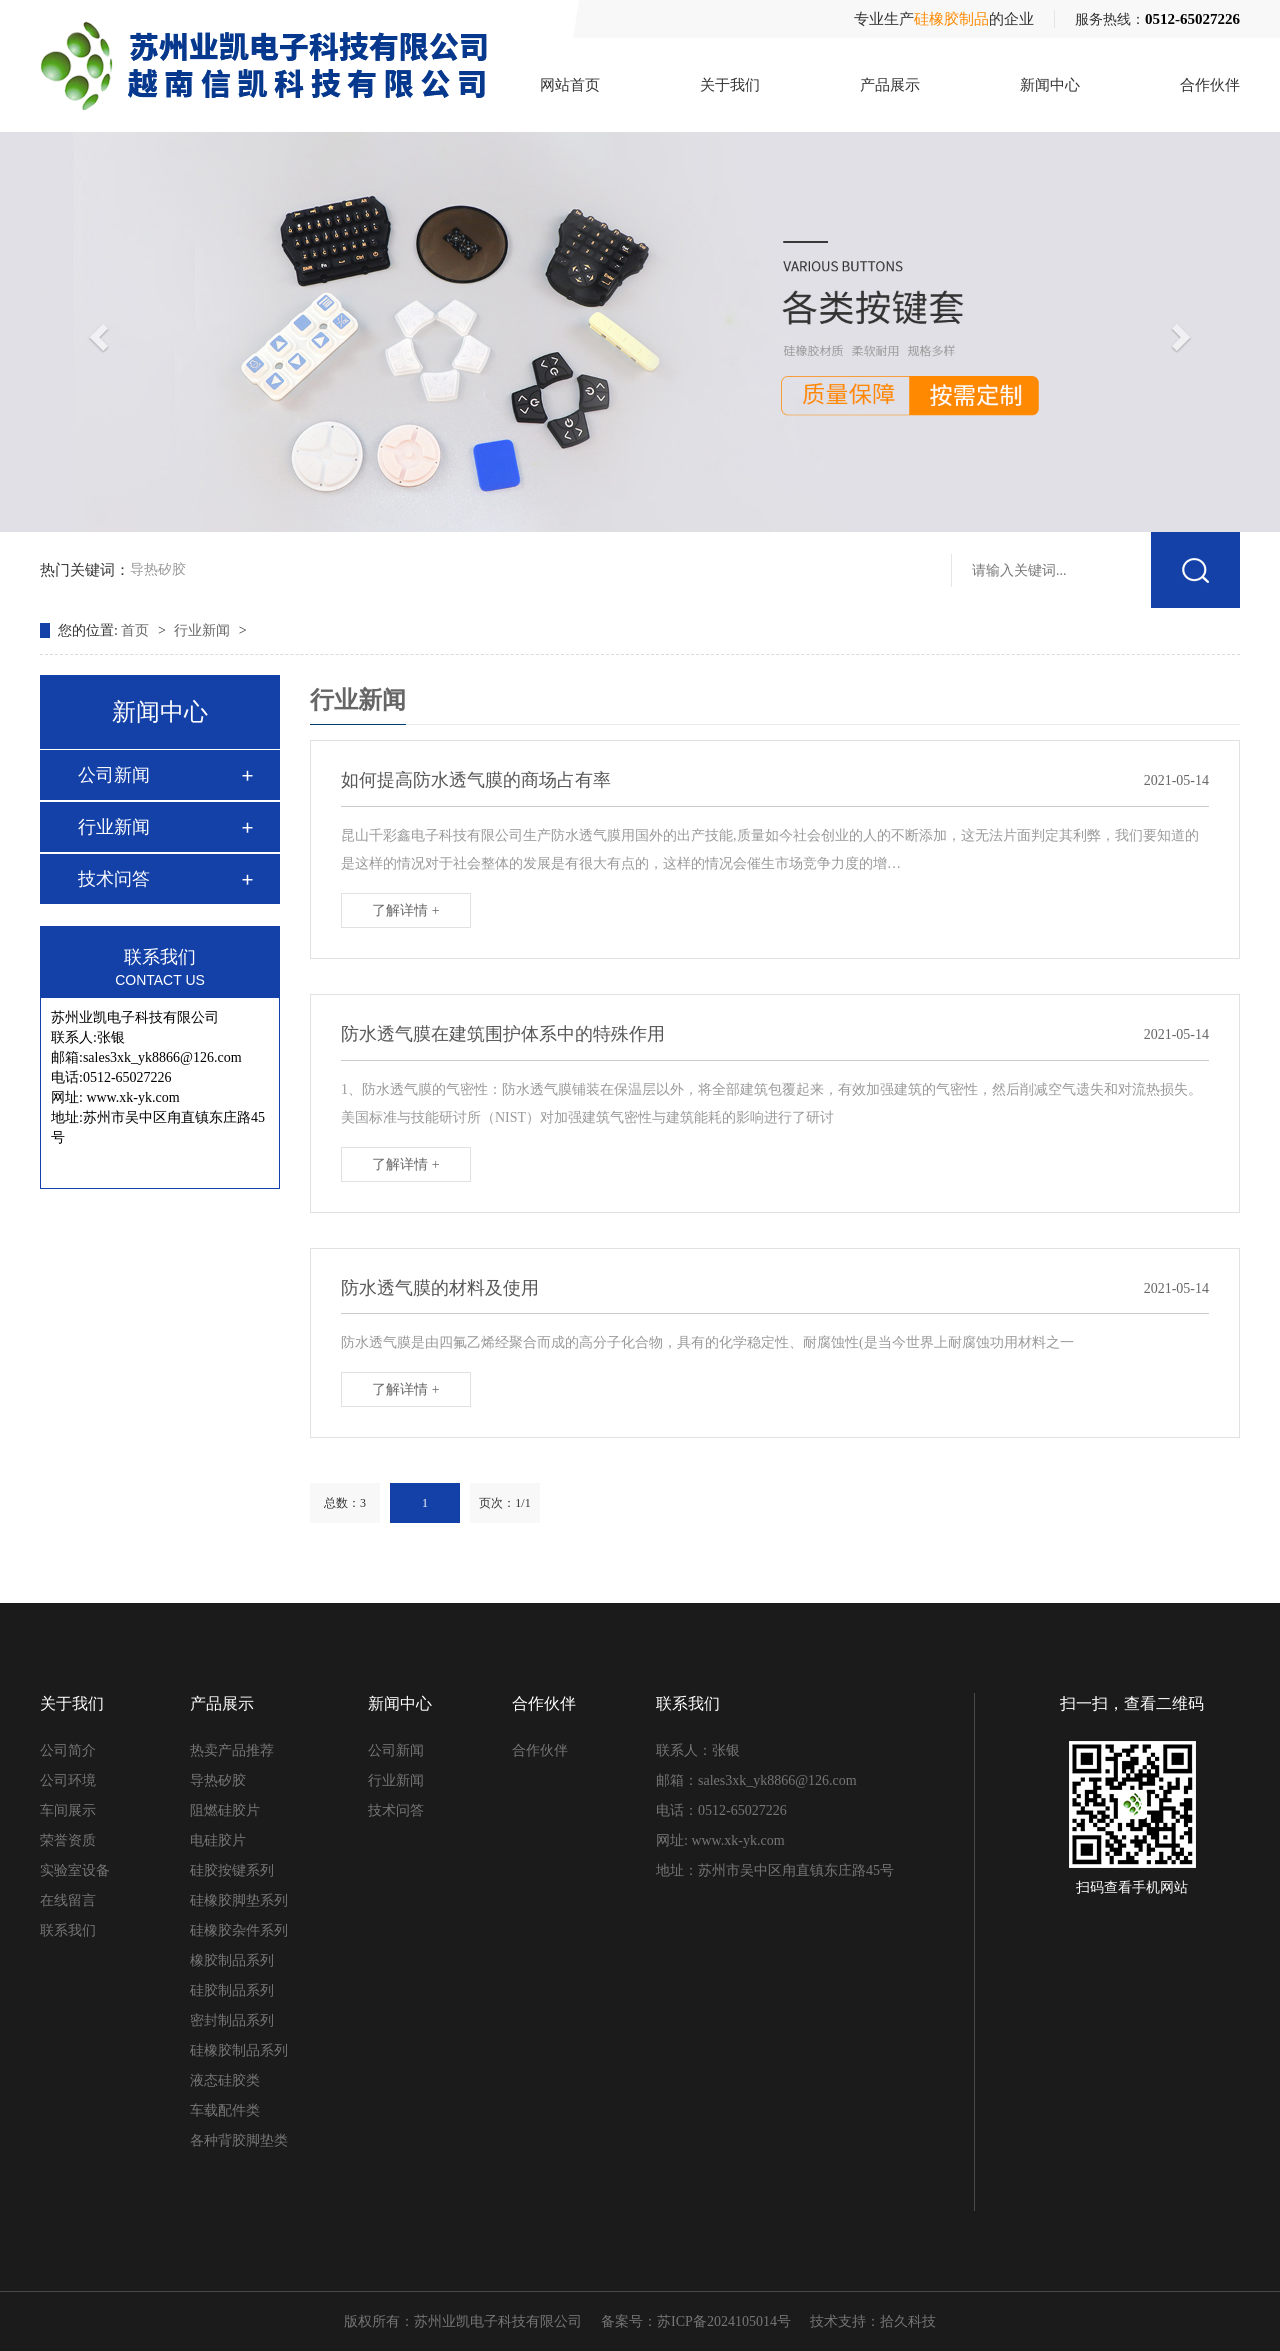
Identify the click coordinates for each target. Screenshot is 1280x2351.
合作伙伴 (1210, 85)
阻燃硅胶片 (225, 1810)
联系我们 (68, 1930)
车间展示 (68, 1810)
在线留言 (68, 1900)
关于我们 (730, 85)
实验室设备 (75, 1870)
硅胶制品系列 (232, 1990)
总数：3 (345, 1503)
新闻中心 (1050, 85)
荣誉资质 (68, 1840)
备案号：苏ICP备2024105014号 (696, 2321)
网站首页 (570, 85)
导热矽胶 (158, 566)
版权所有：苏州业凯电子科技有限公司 (463, 2321)
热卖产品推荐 (232, 1750)
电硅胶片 (218, 1840)
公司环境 (68, 1780)
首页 (137, 630)
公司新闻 (114, 775)
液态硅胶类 (225, 2080)
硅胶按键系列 (232, 1870)
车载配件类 (225, 2110)
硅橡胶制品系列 (239, 2050)
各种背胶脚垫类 (239, 2140)
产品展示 (890, 85)
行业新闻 (204, 630)
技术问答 (114, 879)
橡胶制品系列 (232, 1960)
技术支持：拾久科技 (873, 2321)
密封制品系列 (232, 2020)
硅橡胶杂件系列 (239, 1930)
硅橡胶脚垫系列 (239, 1900)
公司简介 (68, 1750)
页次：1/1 (504, 1503)
